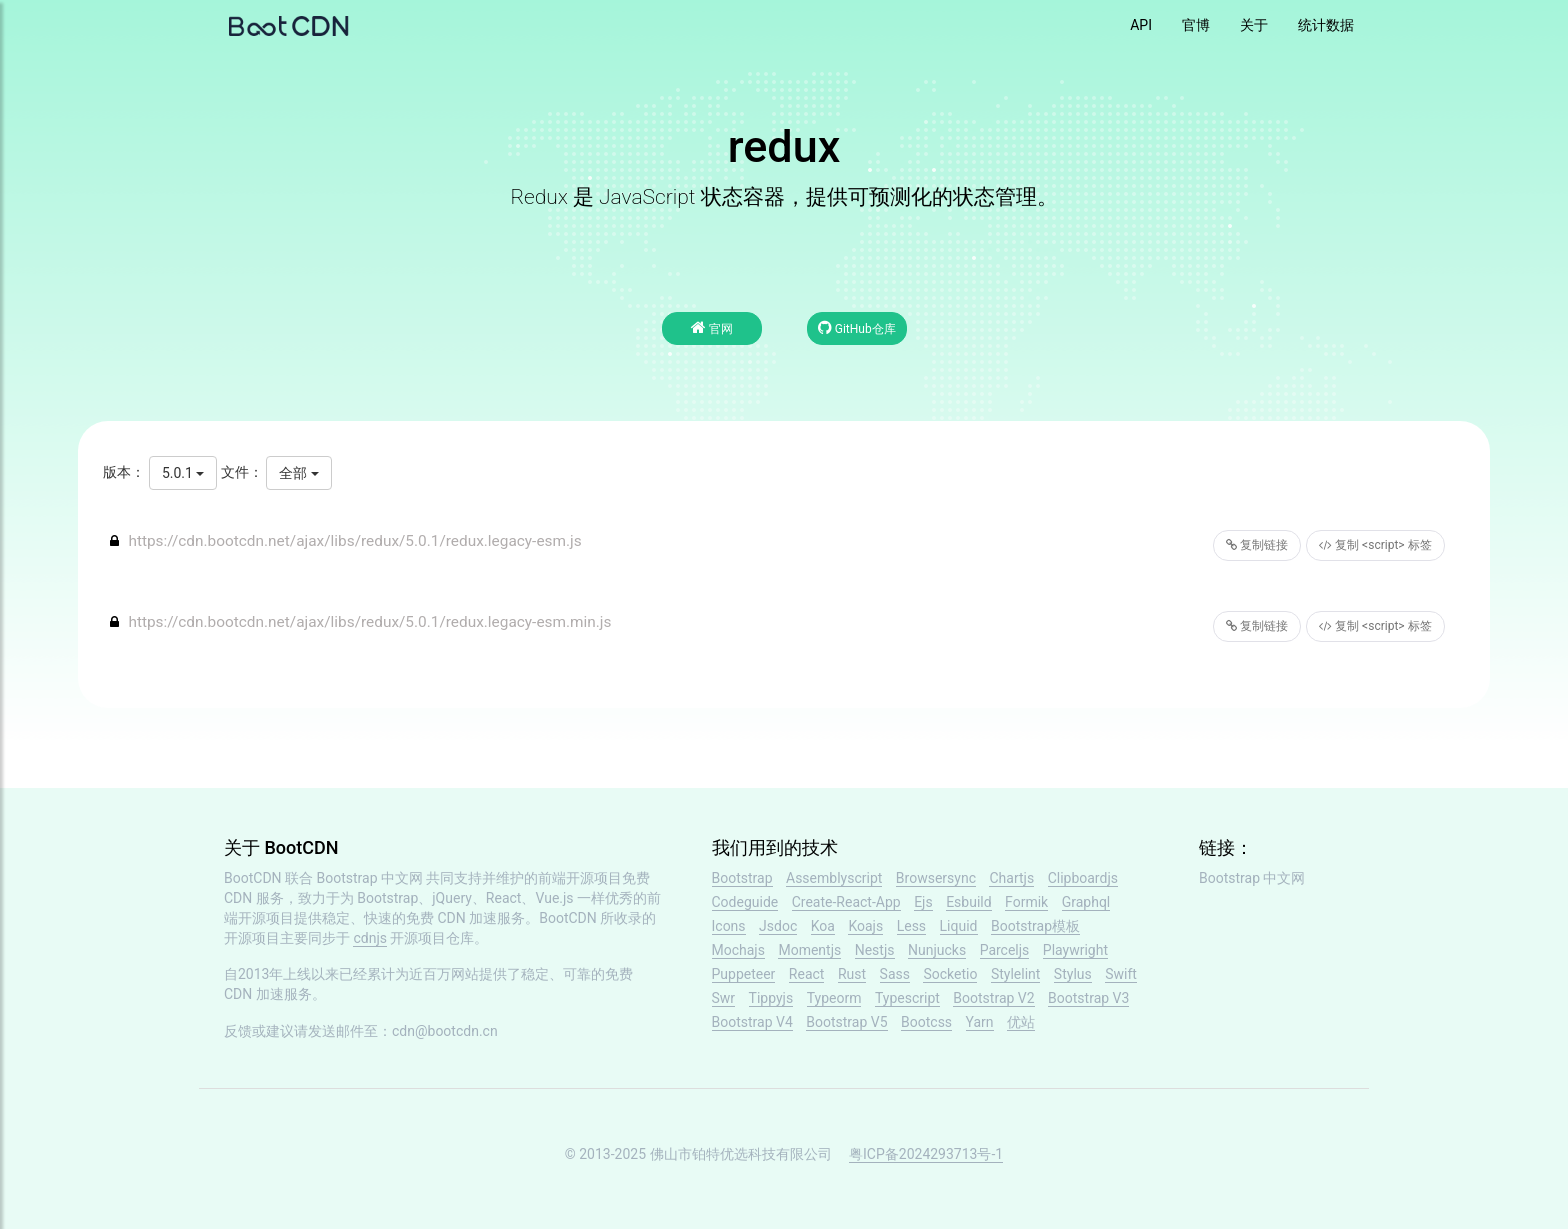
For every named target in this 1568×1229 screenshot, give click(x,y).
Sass (895, 974)
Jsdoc (778, 926)
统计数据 (1326, 25)
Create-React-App (846, 902)
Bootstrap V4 (752, 1022)
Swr (724, 998)
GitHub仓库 (857, 327)
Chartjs (1011, 878)
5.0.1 (183, 473)
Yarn (980, 1022)
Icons (729, 926)
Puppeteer (744, 974)
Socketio (950, 974)
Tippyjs (771, 998)
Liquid (959, 926)
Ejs (923, 902)
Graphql (1086, 902)
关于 (1254, 25)
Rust (852, 974)
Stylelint (1015, 974)
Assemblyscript (834, 878)
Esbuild (968, 902)
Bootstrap (742, 878)
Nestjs (875, 950)
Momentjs (809, 950)
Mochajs (738, 950)
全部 (298, 473)
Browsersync (936, 878)
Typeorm (834, 998)
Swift (1121, 974)
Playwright (1075, 950)
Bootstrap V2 (993, 998)
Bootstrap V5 (846, 1022)
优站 (1021, 1022)
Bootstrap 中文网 (370, 878)
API (1141, 25)
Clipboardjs (1083, 878)
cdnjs (370, 938)
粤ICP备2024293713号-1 (926, 1154)
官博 (1196, 25)
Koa (823, 926)
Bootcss (926, 1022)
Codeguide (745, 902)
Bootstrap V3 (1088, 998)
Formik (1026, 902)
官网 (712, 327)
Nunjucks (937, 950)
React (807, 974)
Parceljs (1005, 950)
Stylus (1073, 974)
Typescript (907, 998)
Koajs (865, 926)
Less (911, 926)
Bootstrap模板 (1035, 926)
